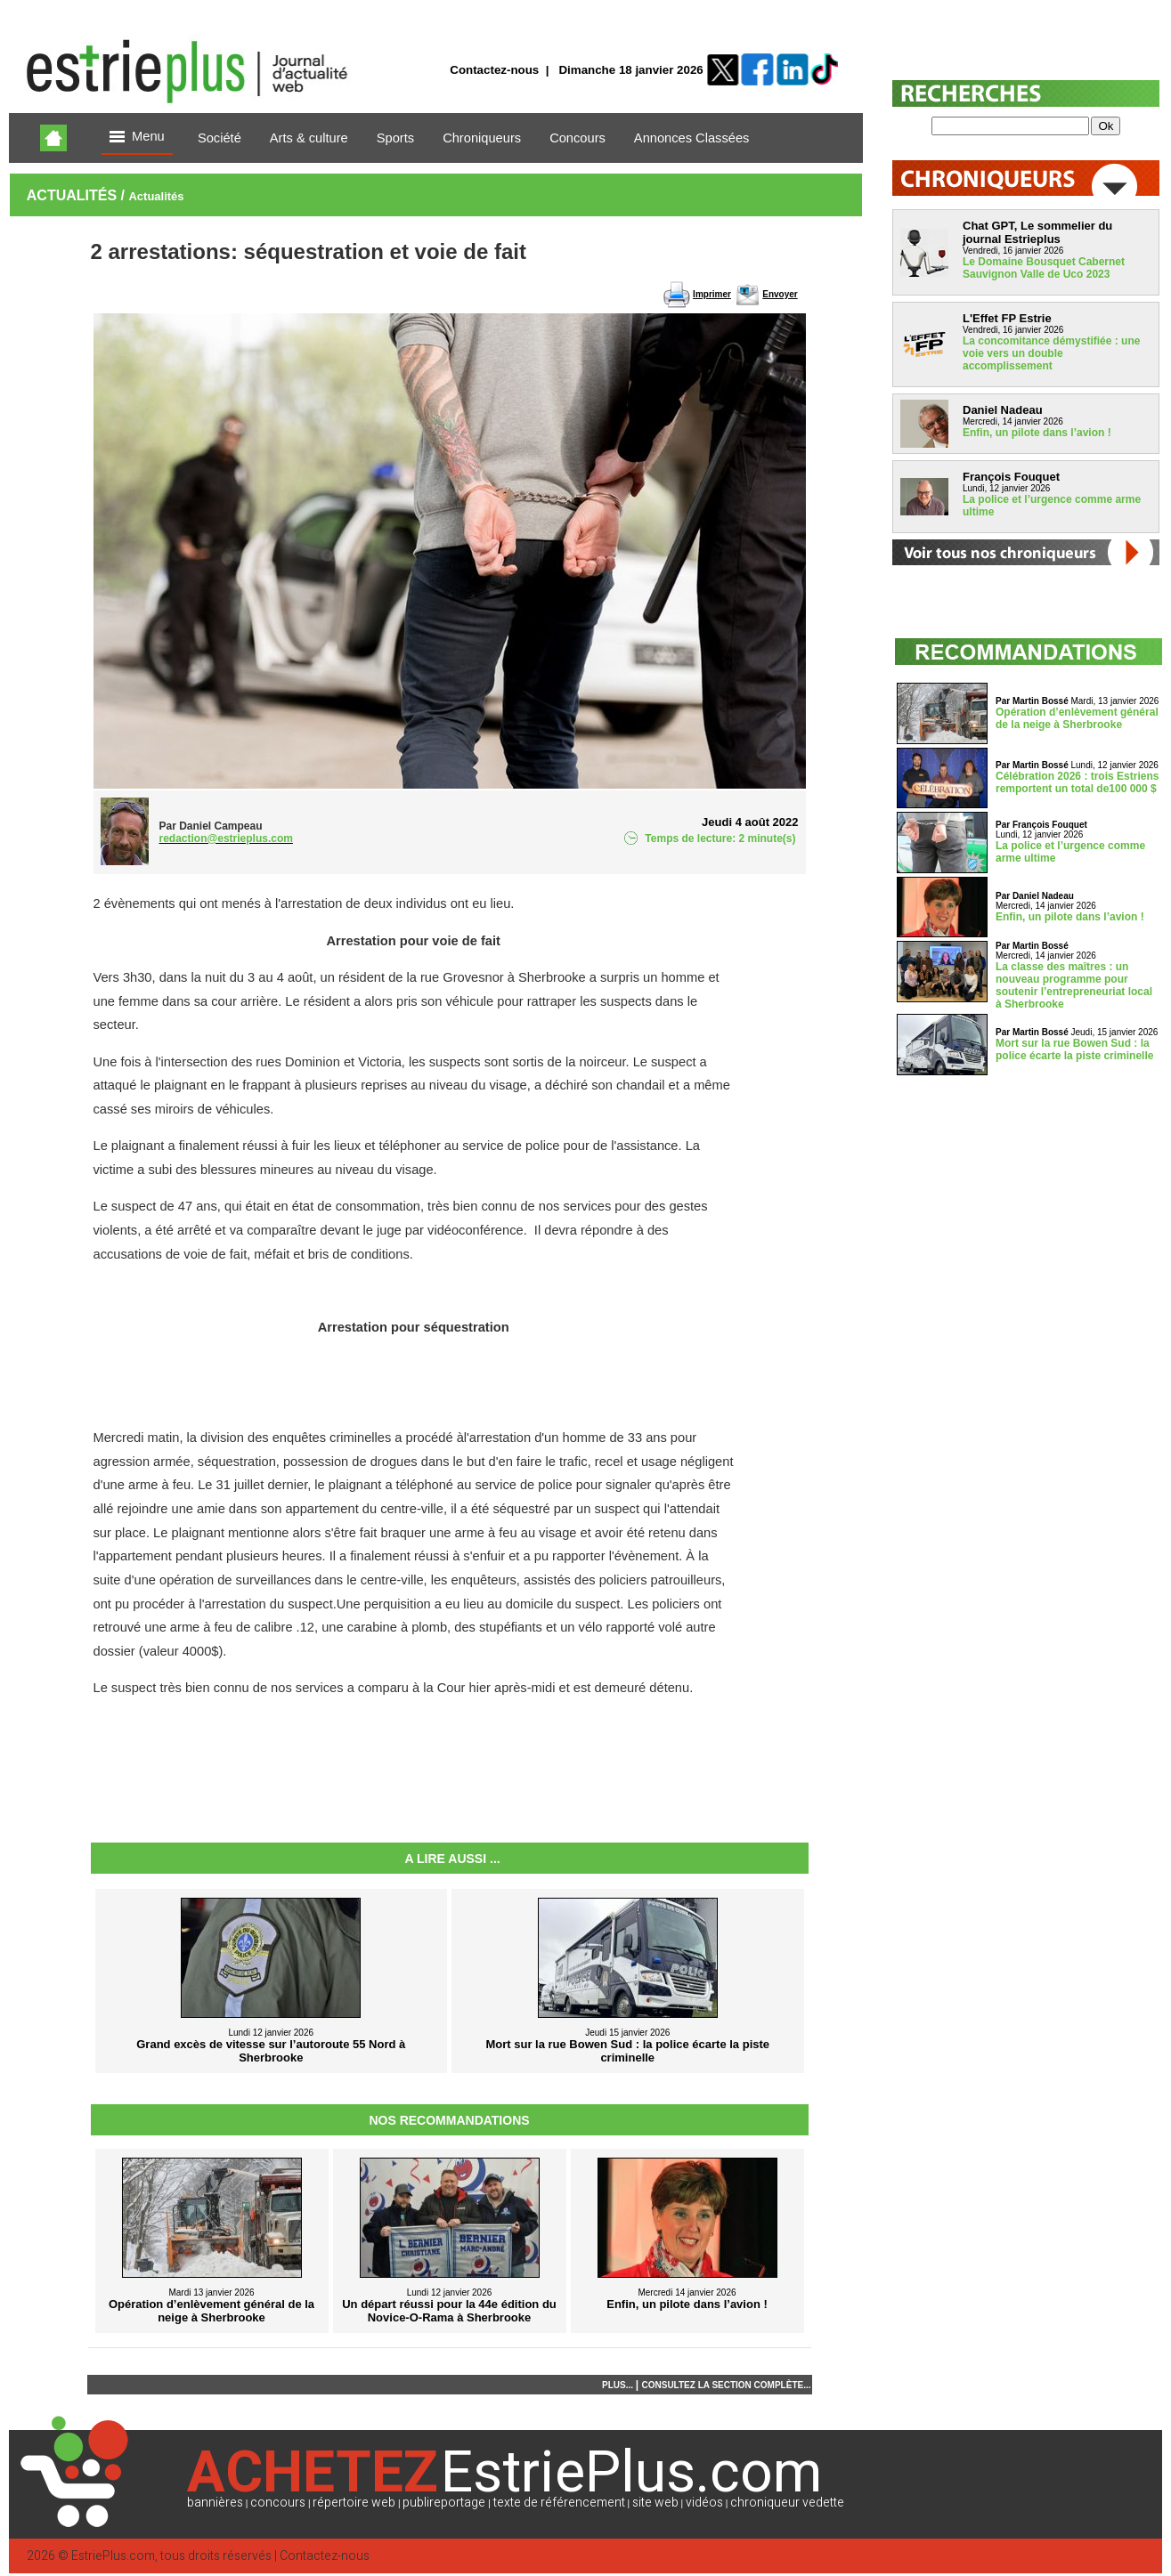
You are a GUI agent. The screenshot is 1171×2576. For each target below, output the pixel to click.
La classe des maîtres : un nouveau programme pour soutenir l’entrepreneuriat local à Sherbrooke (1074, 985)
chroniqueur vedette (787, 2502)
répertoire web (354, 2502)
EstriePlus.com (113, 2556)
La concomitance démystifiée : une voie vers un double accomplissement (1051, 353)
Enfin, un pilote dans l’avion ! (1037, 432)
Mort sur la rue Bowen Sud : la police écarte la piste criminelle (1074, 1049)
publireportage (444, 2502)
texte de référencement (559, 2502)
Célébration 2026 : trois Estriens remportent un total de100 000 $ (1077, 782)
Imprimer (712, 294)
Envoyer (779, 294)
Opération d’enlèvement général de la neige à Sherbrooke (1077, 718)
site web (655, 2502)
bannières (215, 2502)
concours (277, 2502)
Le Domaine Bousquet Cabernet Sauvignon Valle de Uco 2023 (1044, 267)
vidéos (704, 2502)
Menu (137, 137)
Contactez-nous (494, 70)
